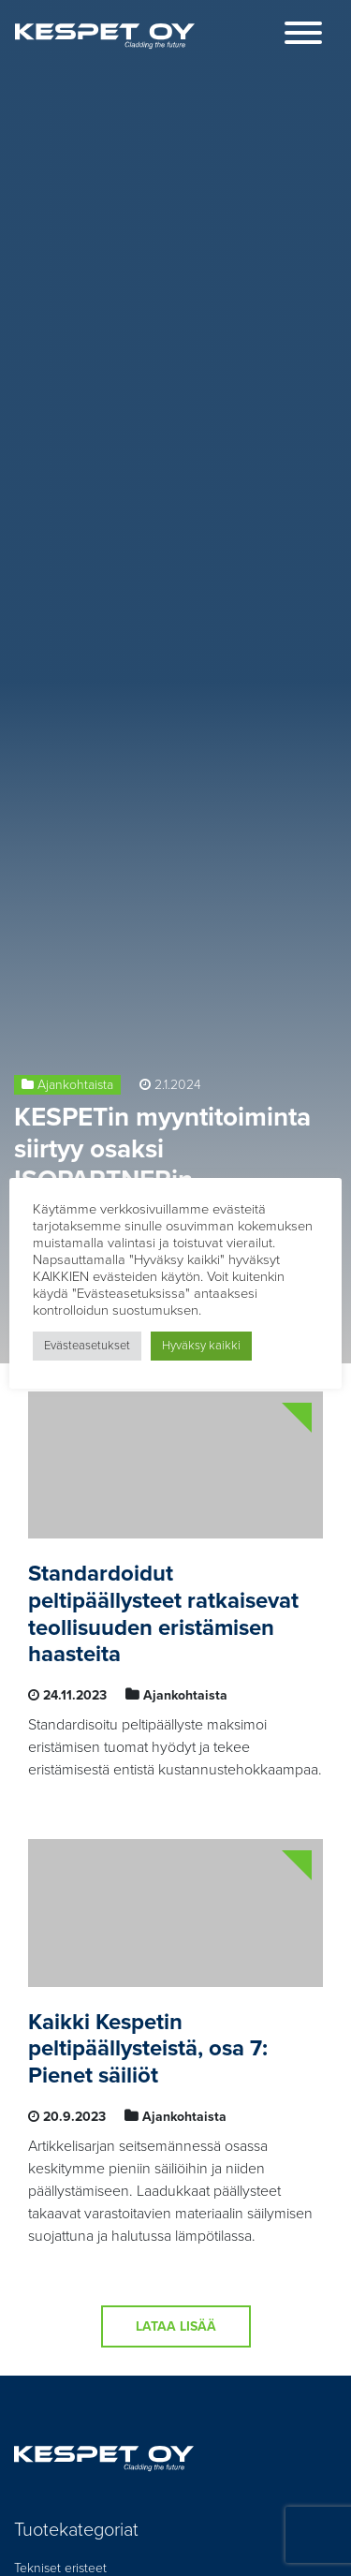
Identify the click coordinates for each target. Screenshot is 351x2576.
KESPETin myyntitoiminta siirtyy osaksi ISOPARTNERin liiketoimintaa (162, 1164)
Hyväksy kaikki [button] (201, 1345)
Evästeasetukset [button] (87, 1345)
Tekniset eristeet (60, 2568)
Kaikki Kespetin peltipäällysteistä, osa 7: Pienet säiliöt (148, 2049)
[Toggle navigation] (303, 36)
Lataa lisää (176, 2326)
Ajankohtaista (75, 1085)
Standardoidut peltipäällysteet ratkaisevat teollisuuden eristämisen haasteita (163, 1614)
